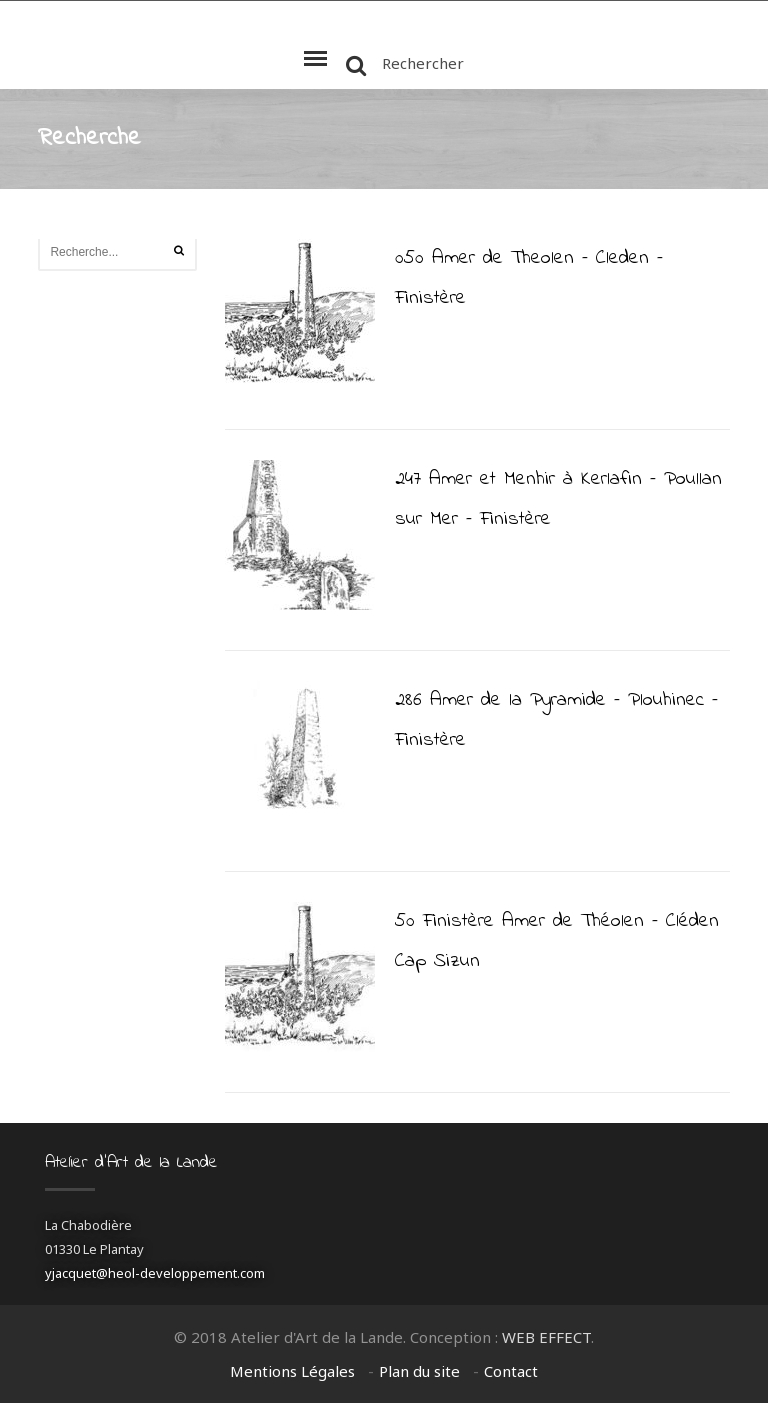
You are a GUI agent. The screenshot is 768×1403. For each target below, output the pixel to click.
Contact (511, 1371)
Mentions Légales (292, 1371)
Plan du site (419, 1371)
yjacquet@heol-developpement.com (155, 1273)
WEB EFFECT (546, 1337)
